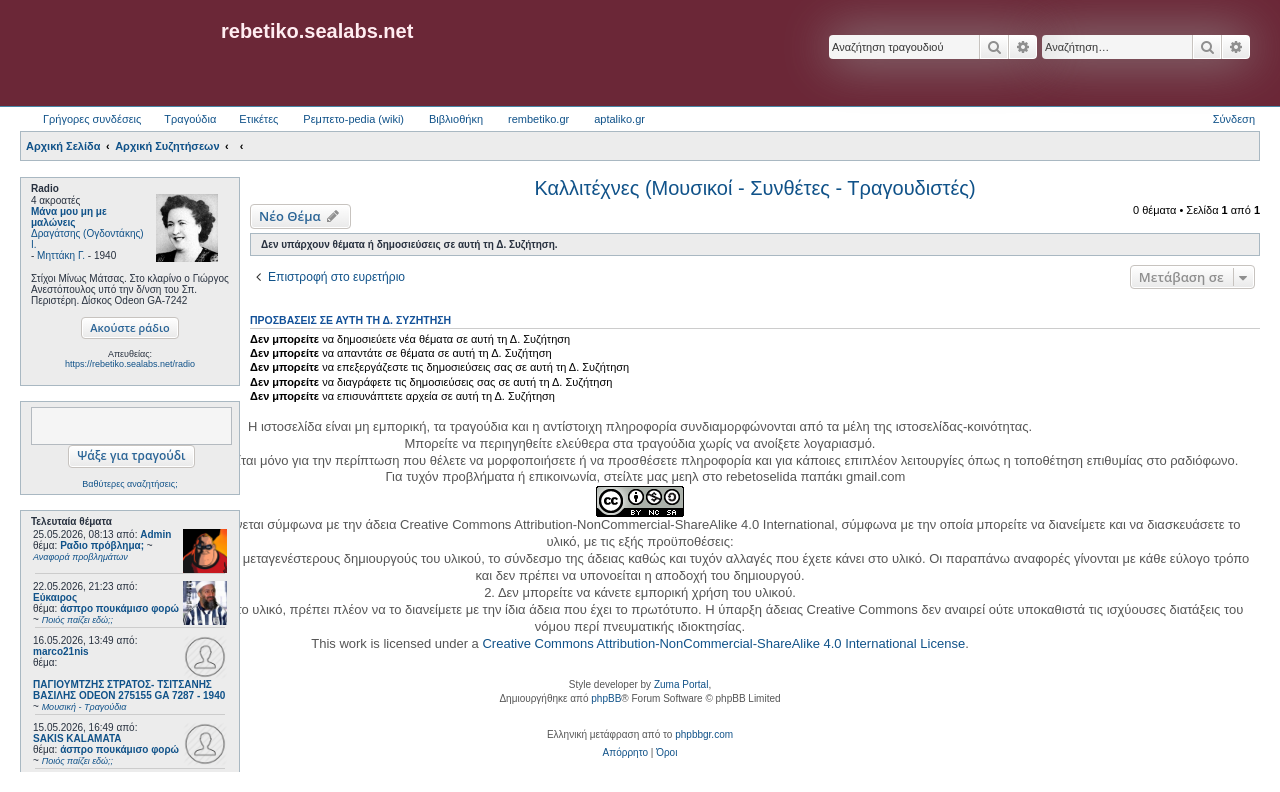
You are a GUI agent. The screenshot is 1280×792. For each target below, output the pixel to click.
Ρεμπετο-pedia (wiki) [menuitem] (353, 119)
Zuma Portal (681, 684)
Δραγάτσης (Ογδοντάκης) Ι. (87, 239)
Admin (155, 534)
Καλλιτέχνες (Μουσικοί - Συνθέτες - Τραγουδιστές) (754, 188)
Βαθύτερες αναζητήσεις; (129, 484)
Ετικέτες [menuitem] (258, 119)
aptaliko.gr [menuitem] (619, 119)
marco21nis (61, 651)
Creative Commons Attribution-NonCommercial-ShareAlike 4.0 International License (723, 643)
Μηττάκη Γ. (61, 255)
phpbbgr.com (704, 734)
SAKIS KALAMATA (77, 738)
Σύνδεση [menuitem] (1234, 119)
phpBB (606, 698)
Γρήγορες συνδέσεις (92, 119)
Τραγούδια (190, 119)
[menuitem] (625, 753)
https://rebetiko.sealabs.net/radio (130, 364)
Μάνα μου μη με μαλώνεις (69, 217)
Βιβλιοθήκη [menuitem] (456, 119)
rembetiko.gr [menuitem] (538, 119)
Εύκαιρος (55, 597)
